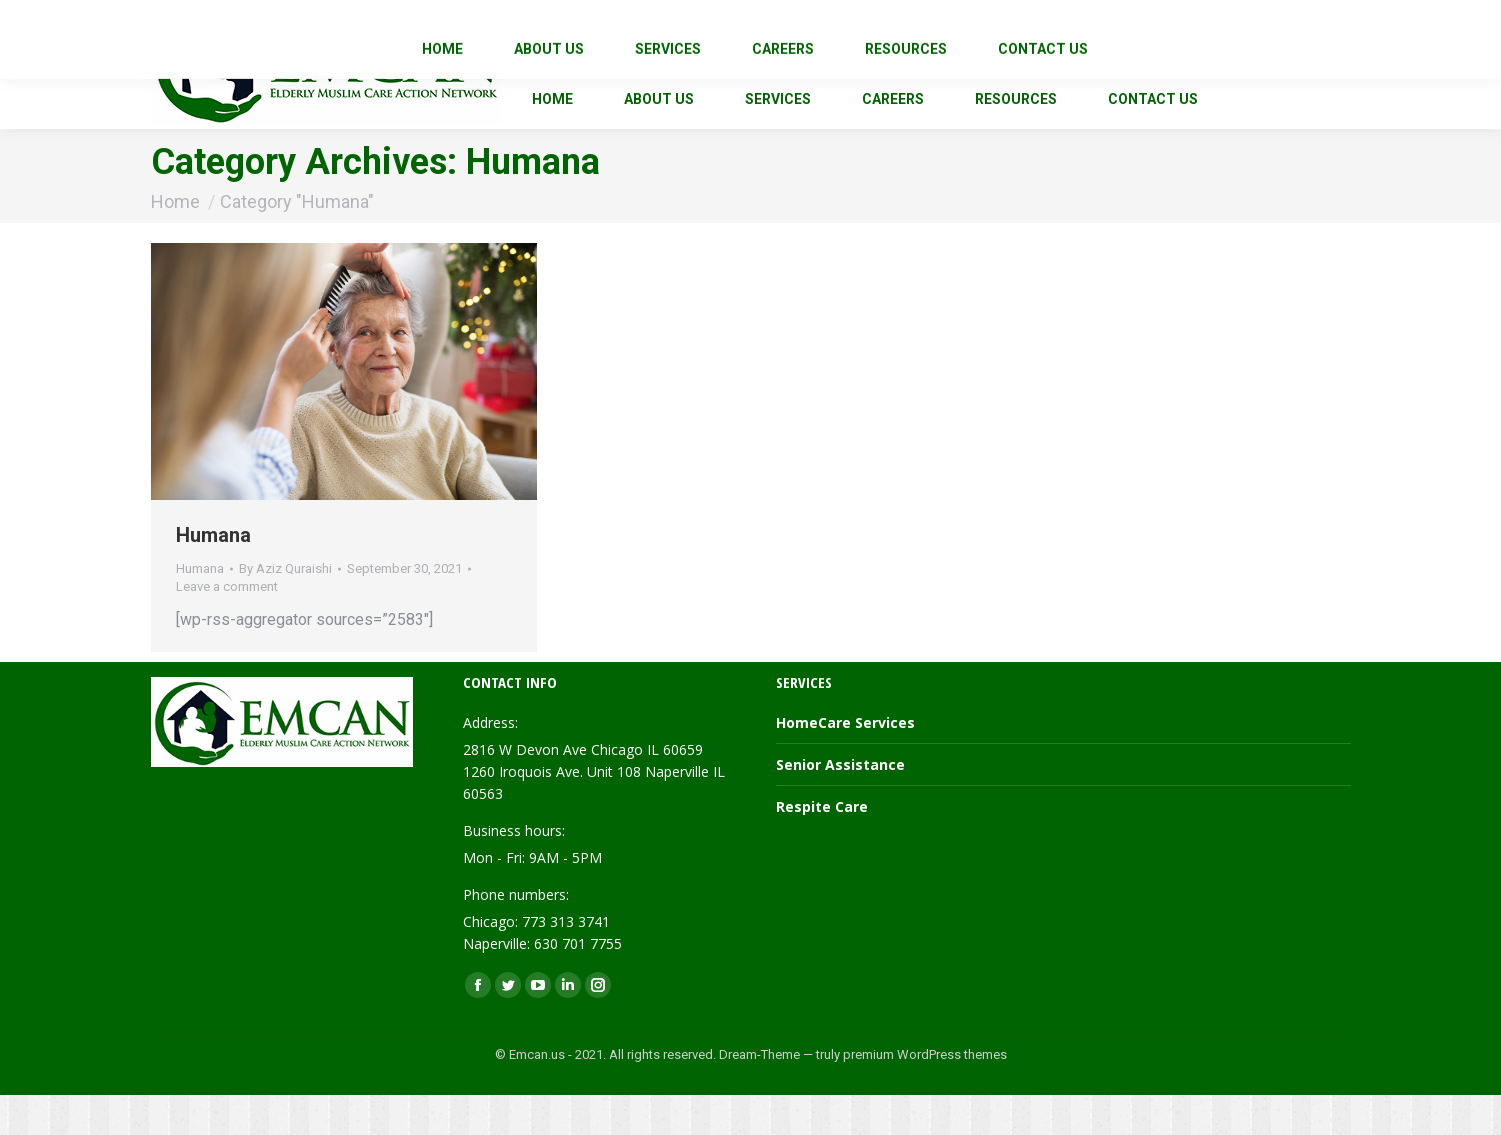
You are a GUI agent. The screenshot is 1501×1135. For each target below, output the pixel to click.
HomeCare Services (845, 762)
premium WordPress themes (925, 1094)
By (285, 608)
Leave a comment (227, 626)
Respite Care (822, 846)
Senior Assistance (840, 804)
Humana (213, 575)
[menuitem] (552, 139)
